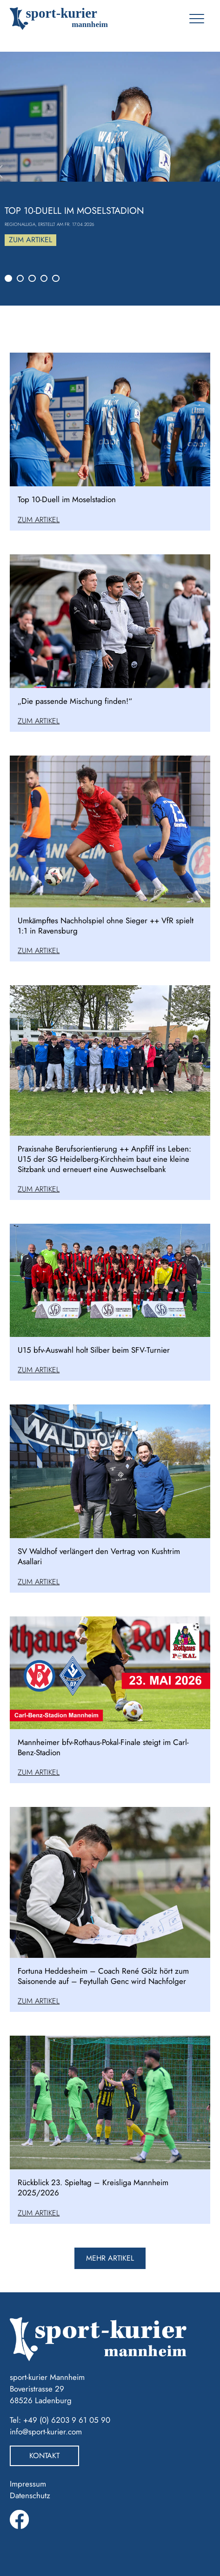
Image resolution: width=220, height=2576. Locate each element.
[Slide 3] (32, 278)
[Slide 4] (44, 278)
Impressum (28, 2483)
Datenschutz (30, 2495)
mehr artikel (110, 2258)
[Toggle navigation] (196, 18)
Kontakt (44, 2455)
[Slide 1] (8, 278)
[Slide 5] (56, 278)
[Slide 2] (20, 278)
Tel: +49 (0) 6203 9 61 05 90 (60, 2420)
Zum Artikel (30, 239)
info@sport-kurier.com (46, 2431)
